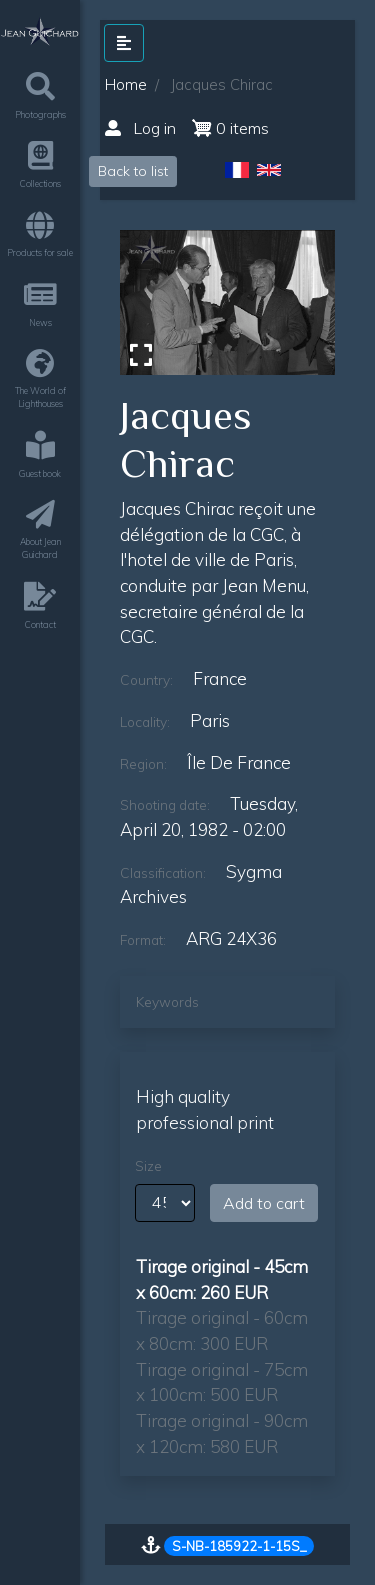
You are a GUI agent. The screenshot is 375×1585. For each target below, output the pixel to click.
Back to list (133, 171)
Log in (140, 128)
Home (126, 84)
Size (148, 1166)
